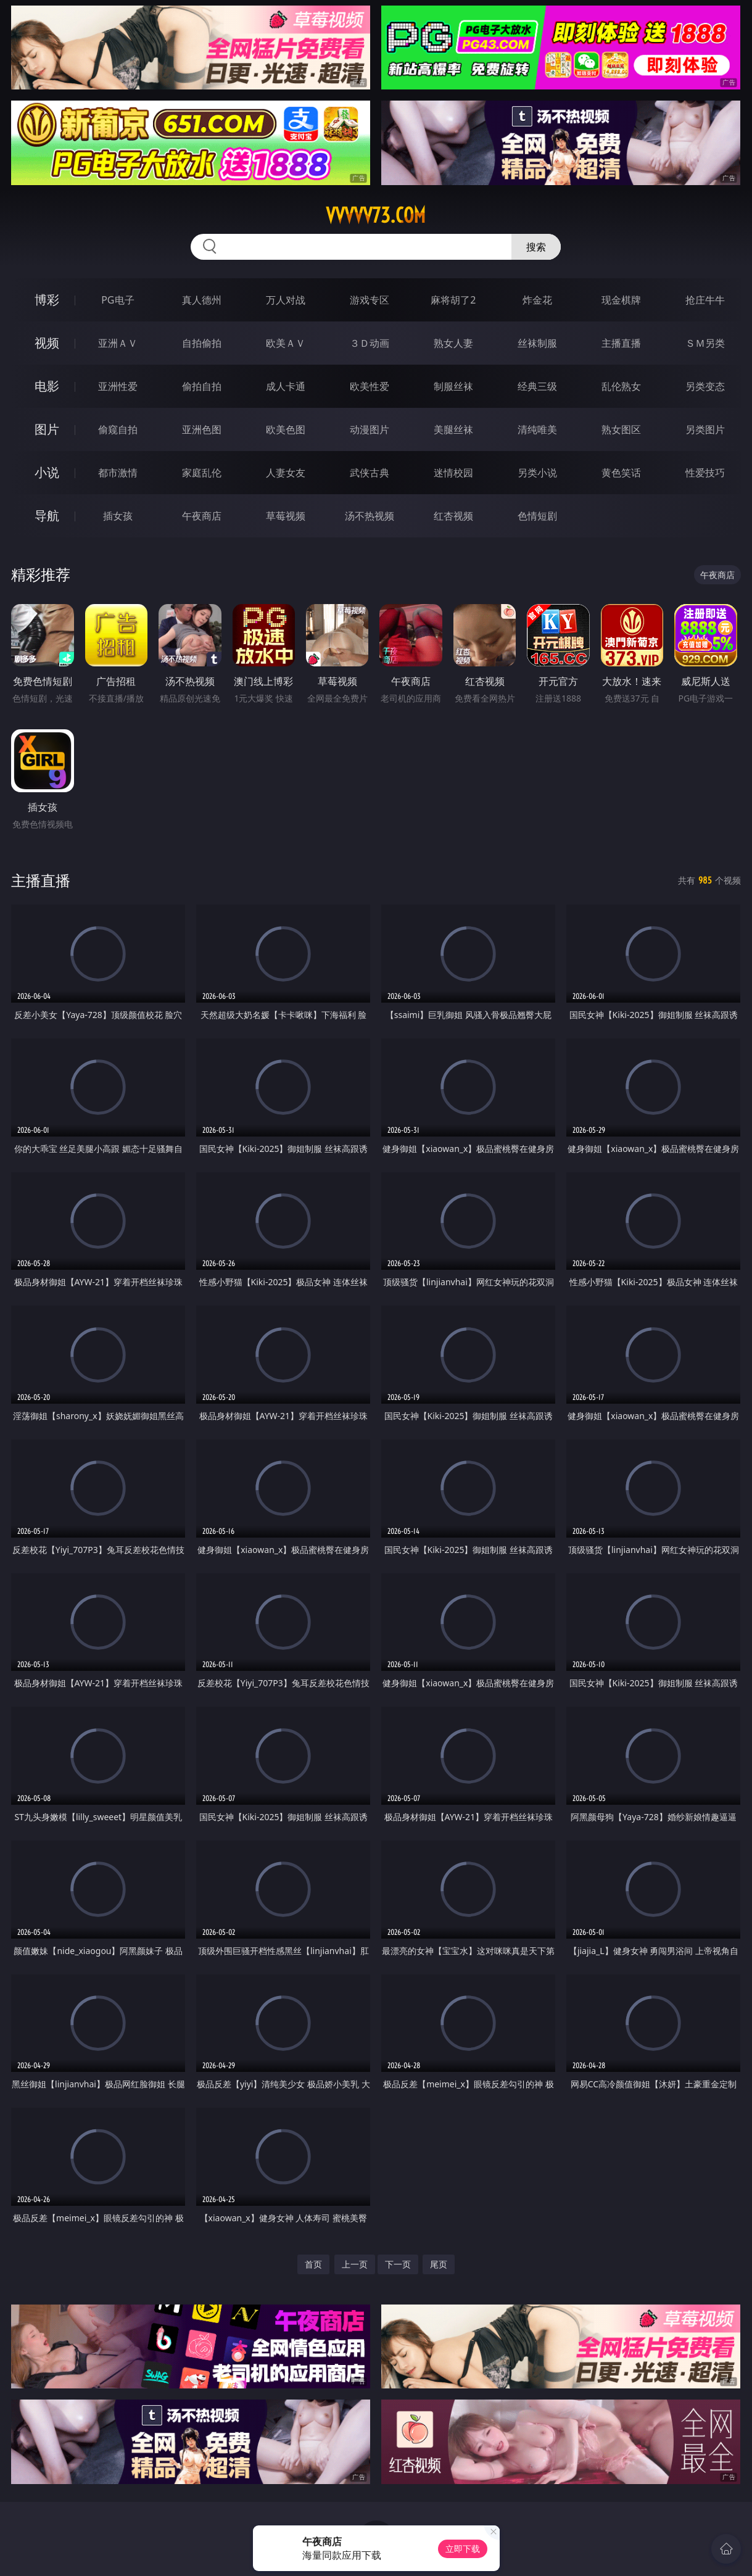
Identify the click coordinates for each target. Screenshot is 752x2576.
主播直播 (621, 343)
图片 (47, 429)
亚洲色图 (201, 429)
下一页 (398, 2264)
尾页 (438, 2264)
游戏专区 (369, 300)
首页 (313, 2264)
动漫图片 (369, 429)
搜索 (536, 247)
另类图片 (705, 429)
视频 (47, 342)
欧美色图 (285, 429)
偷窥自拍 (118, 429)
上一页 (355, 2264)
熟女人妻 (453, 343)
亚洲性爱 (118, 386)
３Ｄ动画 (369, 343)
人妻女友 (285, 472)
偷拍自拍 (201, 386)
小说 (47, 472)
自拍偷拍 (201, 343)
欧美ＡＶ (285, 343)
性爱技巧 (705, 472)
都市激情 (118, 472)
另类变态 (705, 386)
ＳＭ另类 (705, 343)
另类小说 (537, 472)
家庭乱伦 (201, 472)
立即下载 (462, 2548)
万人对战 (285, 300)
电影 (47, 386)
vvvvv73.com (376, 215)
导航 (47, 515)
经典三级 (537, 386)
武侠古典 (369, 472)
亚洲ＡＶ (118, 343)
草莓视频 (285, 516)
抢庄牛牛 (705, 300)
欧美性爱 (369, 386)
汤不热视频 (369, 516)
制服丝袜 (453, 386)
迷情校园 (453, 472)
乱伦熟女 (621, 386)
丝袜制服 (537, 343)
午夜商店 (201, 516)
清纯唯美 (537, 429)
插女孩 (118, 516)
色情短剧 (537, 516)
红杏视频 (453, 516)
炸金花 (537, 300)
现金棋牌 (621, 300)
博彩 (47, 299)
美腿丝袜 (453, 429)
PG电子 (117, 300)
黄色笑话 (621, 472)
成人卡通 (285, 386)
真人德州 (201, 300)
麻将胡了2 (453, 300)
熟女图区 (621, 429)
